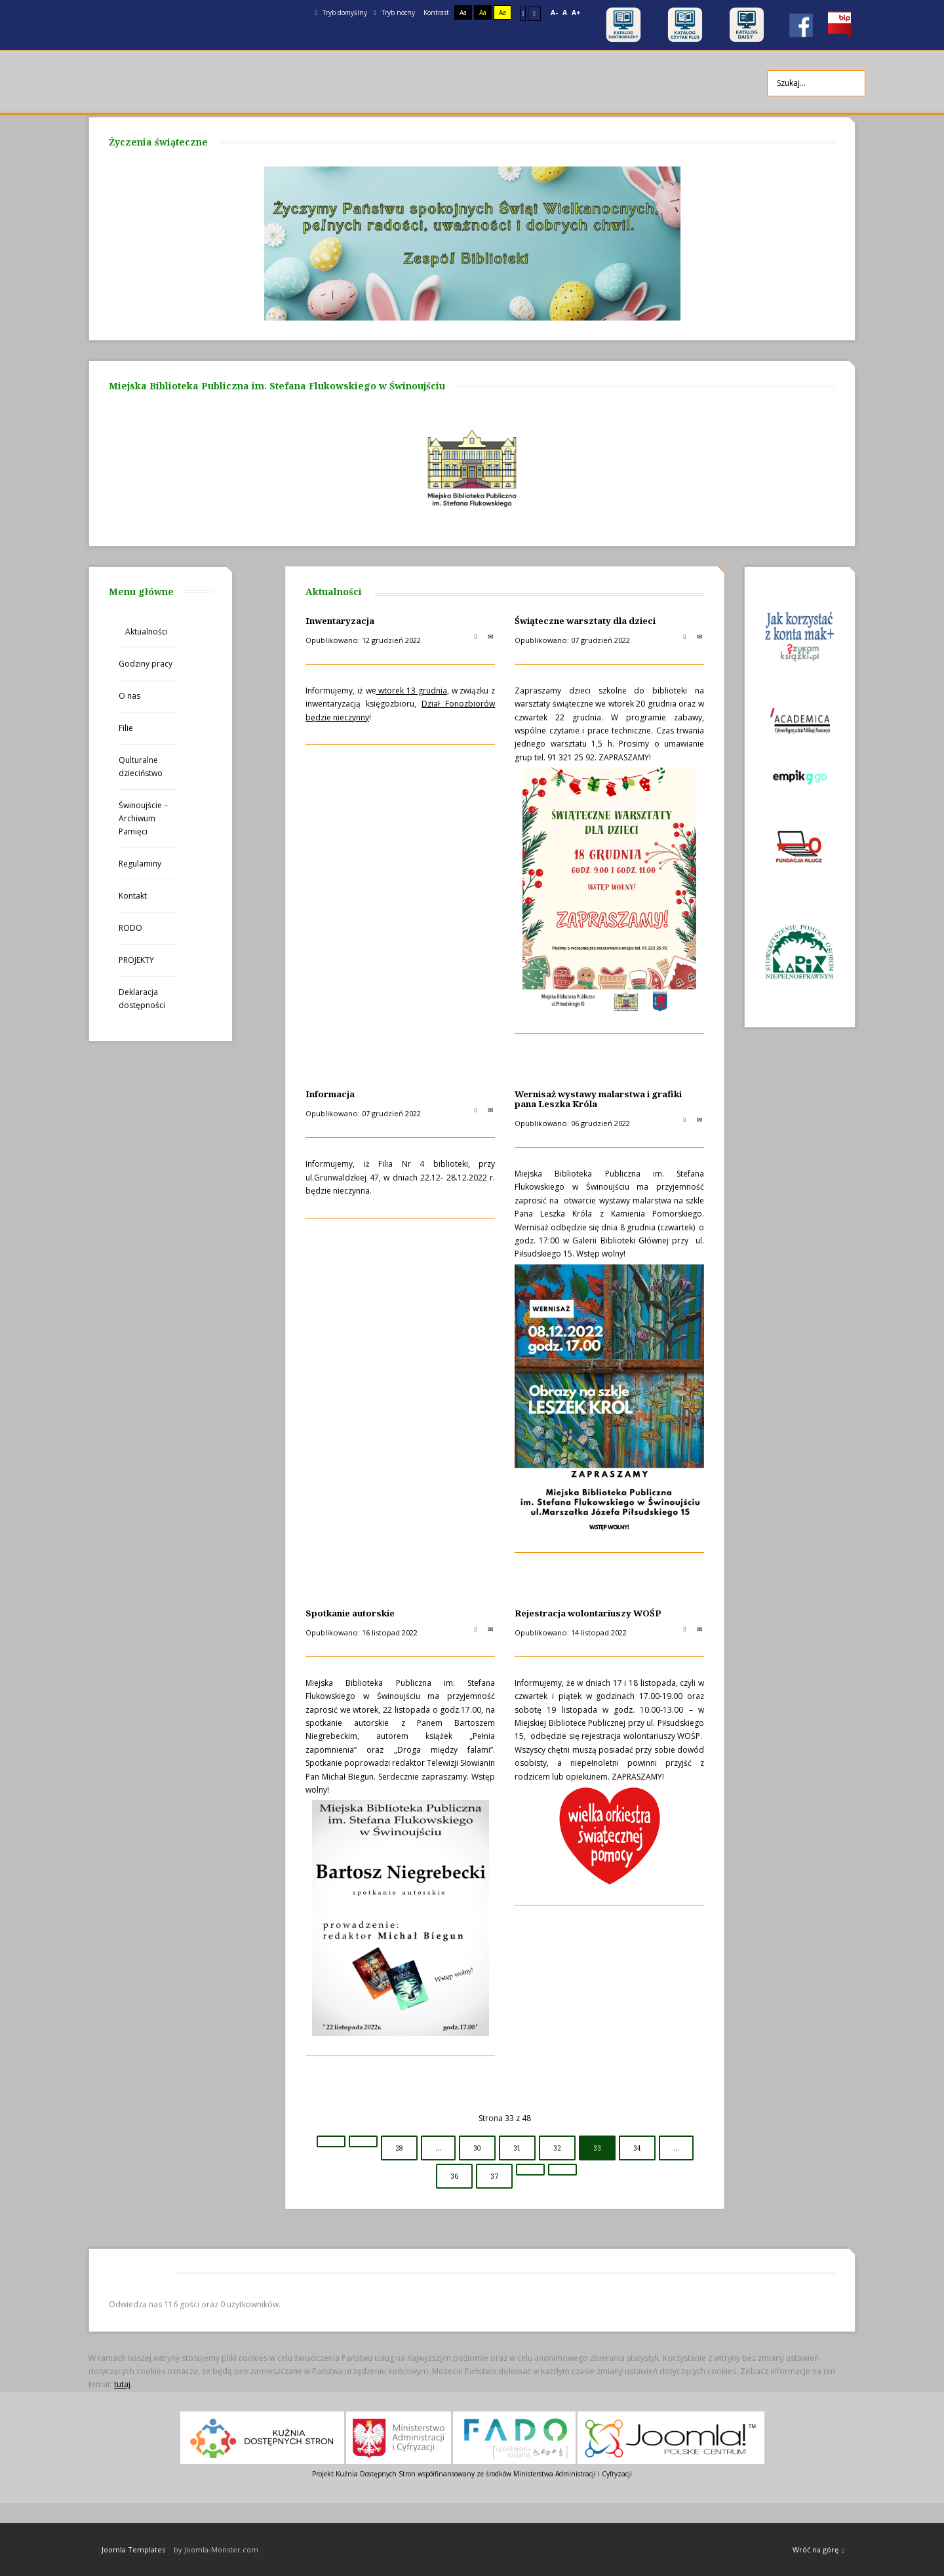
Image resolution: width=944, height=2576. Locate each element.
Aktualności (146, 631)
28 (399, 2148)
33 (597, 2148)
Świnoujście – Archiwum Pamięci (143, 818)
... (438, 2148)
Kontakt (133, 895)
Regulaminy (140, 863)
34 (637, 2148)
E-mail (490, 636)
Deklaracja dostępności (142, 998)
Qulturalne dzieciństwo (141, 766)
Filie (126, 727)
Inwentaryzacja (339, 621)
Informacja (330, 1094)
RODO (130, 927)
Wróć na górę (818, 2550)
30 (477, 2148)
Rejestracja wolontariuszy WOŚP (588, 1613)
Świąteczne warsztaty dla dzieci (585, 621)
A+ (576, 12)
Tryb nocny (394, 12)
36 (454, 2176)
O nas (129, 695)
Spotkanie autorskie (350, 1613)
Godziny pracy (145, 663)
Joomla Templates (133, 2549)
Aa (463, 12)
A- (554, 12)
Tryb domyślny (341, 12)
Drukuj (475, 636)
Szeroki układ (534, 13)
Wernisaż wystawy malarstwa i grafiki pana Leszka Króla (598, 1099)
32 (557, 2148)
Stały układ (523, 13)
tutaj (122, 2384)
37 (494, 2176)
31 (517, 2148)
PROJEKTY (136, 960)
